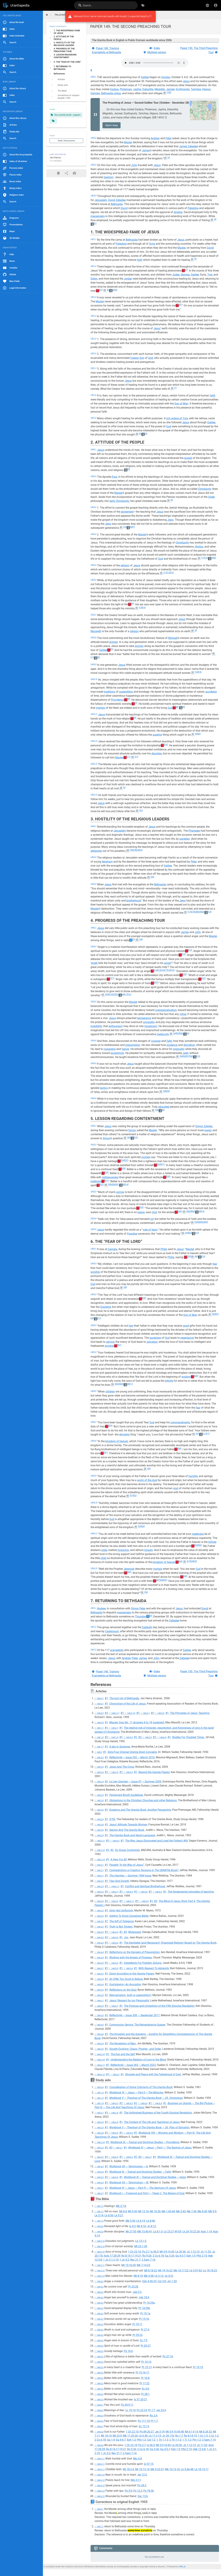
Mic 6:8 (137, 2458)
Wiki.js (182, 2566)
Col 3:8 (162, 2281)
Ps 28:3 (141, 2485)
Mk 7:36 (191, 2211)
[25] (140, 850)
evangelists (117, 1650)
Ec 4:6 (145, 2388)
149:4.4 (93, 1040)
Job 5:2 (137, 2292)
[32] (113, 994)
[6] (108, 290)
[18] (196, 672)
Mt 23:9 (117, 2435)
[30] (202, 912)
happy (208, 1130)
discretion (189, 1045)
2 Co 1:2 (213, 2435)
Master (128, 142)
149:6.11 (94, 1533)
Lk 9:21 (118, 2215)
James (146, 150)
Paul (114, 476)
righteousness (110, 1177)
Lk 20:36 (180, 2251)
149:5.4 (93, 1218)
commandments (180, 1422)
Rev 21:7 (135, 2259)
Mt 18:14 (106, 2435)
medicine (96, 1181)
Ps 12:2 (137, 2490)
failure (125, 1049)
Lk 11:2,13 (155, 2435)
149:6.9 (93, 1475)
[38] (191, 1056)
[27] (192, 912)
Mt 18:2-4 (128, 2469)
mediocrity (163, 1034)
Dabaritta (147, 89)
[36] (181, 1033)
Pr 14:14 (146, 2361)
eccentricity (117, 1053)
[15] (140, 607)
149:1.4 (93, 316)
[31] (110, 994)
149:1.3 (93, 297)
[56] (125, 1287)
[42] (203, 1222)
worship (95, 1272)
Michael (173, 638)
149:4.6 (93, 1098)
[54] (143, 1526)
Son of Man (181, 403)
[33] (117, 994)
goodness (155, 1337)
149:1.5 (93, 338)
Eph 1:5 (190, 2255)
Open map (111, 125)
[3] (169, 157)
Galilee (145, 77)
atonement (127, 511)
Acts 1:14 (206, 2231)
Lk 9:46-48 (187, 2469)
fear (214, 1264)
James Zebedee (188, 146)
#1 (106, 1698)
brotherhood (133, 900)
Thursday (140, 1616)
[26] (152, 877)
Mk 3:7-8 (121, 2206)
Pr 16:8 (145, 2378)
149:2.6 (93, 579)
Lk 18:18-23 (210, 2270)
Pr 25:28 (133, 2286)
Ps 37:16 (167, 2356)
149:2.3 (93, 507)
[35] (178, 1033)
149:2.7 (93, 614)
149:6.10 (94, 1502)
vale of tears (150, 1229)
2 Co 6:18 (158, 2255)
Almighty (124, 1434)
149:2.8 (93, 637)
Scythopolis (183, 89)
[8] (99, 657)
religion (125, 565)
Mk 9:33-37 (157, 2469)
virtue (183, 1014)
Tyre (209, 274)
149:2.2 (93, 476)
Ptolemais (126, 89)
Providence (117, 699)
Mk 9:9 (212, 2211)
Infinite (169, 1380)
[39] (168, 1091)
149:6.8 (93, 1440)
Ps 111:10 (144, 2421)
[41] (117, 1184)
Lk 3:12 (159, 2275)
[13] (168, 573)
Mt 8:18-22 (150, 2270)
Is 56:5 (154, 2251)
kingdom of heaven (116, 1441)
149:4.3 (93, 1001)
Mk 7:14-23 (143, 2265)
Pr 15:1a (145, 2313)
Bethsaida (117, 204)
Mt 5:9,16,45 (167, 2251)
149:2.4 (93, 534)
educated (163, 1106)
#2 (140, 1737)
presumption (132, 1045)
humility (193, 1476)
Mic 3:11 (136, 2480)
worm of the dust (147, 1480)
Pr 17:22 (144, 2383)
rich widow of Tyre (177, 418)
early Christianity (119, 501)
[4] (215, 219)
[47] (217, 1314)
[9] (172, 500)
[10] (125, 527)
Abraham (107, 861)
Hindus (199, 546)
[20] (199, 734)
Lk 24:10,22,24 (191, 2231)
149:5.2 (93, 1144)
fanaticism (150, 1026)
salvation (152, 1341)
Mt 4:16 (141, 2226)
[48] (92, 1318)
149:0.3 (93, 164)
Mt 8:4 (123, 2211)
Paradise (132, 1233)
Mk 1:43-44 (168, 2211)
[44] (186, 1233)
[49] (122, 1384)
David (124, 208)
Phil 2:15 (202, 2255)
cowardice (110, 1049)
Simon (132, 1130)
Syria (152, 243)
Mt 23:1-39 (140, 2246)
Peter (168, 138)
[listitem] (66, 32)
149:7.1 (93, 1608)
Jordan (128, 278)
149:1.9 (93, 418)
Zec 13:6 (142, 2496)
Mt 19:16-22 (165, 2270)
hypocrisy (123, 1550)
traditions (109, 691)
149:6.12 (94, 1568)
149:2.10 (94, 679)
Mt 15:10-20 (128, 2265)
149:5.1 (93, 1125)
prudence (172, 1045)
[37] (188, 1056)
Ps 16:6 (128, 2351)
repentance (187, 1337)
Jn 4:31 (168, 2275)
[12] (206, 558)
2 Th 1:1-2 (175, 2439)
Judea (176, 274)
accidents (211, 691)
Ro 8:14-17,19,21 (131, 2255)
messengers (98, 216)
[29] (199, 912)
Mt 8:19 (138, 2275)
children (110, 1391)
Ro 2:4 (153, 2415)
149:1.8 (93, 395)
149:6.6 (93, 1391)
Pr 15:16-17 (142, 2372)
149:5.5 (93, 1229)
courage (156, 1041)
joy (152, 1219)
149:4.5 (93, 1063)
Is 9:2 (132, 2226)
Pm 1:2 (196, 2439)
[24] (137, 850)
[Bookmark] (58, 173)
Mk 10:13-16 (172, 2469)
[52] (134, 1495)
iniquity (148, 1550)
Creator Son (137, 357)
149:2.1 (93, 449)
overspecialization (166, 1010)
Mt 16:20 (155, 2211)
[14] (172, 573)
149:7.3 (93, 1649)
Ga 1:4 (111, 2439)
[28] (196, 912)
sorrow (120, 1192)
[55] (195, 1561)
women (113, 642)
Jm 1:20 (172, 2281)
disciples (156, 753)
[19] (200, 672)
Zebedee (174, 1620)
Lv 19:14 (130, 2410)
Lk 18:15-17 (201, 2469)
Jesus (186, 81)
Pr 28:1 (145, 2394)
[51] (131, 1495)
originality (179, 1049)
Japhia (137, 89)
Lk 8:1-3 (158, 2231)
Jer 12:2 (142, 2474)
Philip (163, 1249)
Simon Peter (138, 1608)
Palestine (193, 208)
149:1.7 (93, 368)
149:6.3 (93, 1294)
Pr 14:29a (149, 2302)
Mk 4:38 (148, 2275)
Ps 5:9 (128, 2490)
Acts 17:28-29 (112, 2255)
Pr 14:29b (144, 2308)
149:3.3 (93, 884)
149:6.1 (93, 1248)
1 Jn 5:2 (124, 2259)
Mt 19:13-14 (142, 2469)
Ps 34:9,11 (127, 2404)
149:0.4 (93, 195)
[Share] (66, 173)
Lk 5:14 (99, 2215)
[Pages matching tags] (53, 121)
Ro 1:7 (179, 2435)
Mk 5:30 (130, 2220)
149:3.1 (93, 826)
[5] (195, 259)
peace (141, 1212)
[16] (144, 607)
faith (139, 259)
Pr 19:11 (137, 2324)
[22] (141, 810)
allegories (96, 850)
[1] (168, 92)
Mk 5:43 (181, 2211)
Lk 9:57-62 (195, 2270)
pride (104, 1550)
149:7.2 (93, 1627)
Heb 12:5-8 (199, 2449)
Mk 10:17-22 (181, 2270)
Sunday (165, 77)
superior (157, 734)
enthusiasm (116, 1026)
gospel (188, 458)
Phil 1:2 (141, 2439)
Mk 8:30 (202, 2211)
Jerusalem (101, 200)
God (150, 357)
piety (186, 1053)
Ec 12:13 (144, 2426)
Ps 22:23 (142, 2410)
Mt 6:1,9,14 (191, 2431)
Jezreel (170, 89)
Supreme (105, 1306)
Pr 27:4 (145, 2329)
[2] (170, 92)
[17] (92, 657)
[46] (196, 1256)
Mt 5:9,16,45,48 (175, 2431)
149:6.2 (93, 1263)
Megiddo (160, 89)
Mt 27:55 (131, 2231)
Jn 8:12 (151, 2226)
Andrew (155, 138)
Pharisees (194, 830)
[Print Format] (74, 173)
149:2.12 (94, 741)
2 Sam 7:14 (148, 2259)
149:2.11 (94, 714)
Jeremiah (128, 1568)
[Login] (216, 5)
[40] (129, 1137)
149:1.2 (93, 266)
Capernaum (112, 1631)
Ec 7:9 (143, 2340)
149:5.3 (93, 1191)
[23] (134, 850)
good (186, 1325)
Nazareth (96, 631)
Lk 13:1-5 (140, 2241)
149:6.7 (93, 1422)
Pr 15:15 (198, 2367)
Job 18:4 (144, 2297)
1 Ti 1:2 (186, 2439)
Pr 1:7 (151, 2410)
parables (184, 838)
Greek (211, 497)
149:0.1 (93, 76)
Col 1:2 (151, 2439)
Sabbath (147, 1627)
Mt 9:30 (132, 2211)
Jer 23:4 (161, 2410)
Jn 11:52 (206, 2251)
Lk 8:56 (108, 2215)
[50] (149, 1468)
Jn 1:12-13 (193, 2251)
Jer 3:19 (159, 2431)
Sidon (94, 278)
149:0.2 (93, 138)
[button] (207, 5)
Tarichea (196, 89)
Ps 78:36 (148, 2490)
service (110, 1341)
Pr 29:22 (138, 2335)
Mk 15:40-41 (144, 2231)
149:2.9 (93, 664)
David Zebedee (117, 200)
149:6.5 (93, 1352)
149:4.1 (93, 927)
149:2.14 (94, 794)
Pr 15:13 (147, 2367)
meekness (198, 1533)
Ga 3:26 (169, 2255)
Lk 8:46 (150, 2220)
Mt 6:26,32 (205, 2431)
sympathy (149, 1022)
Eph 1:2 (131, 2439)
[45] (190, 1233)
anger (167, 963)
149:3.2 (93, 857)
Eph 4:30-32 (149, 2281)
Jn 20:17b (168, 2435)
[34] (175, 1033)
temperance (144, 1018)
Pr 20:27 (146, 2345)
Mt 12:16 (143, 2211)
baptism (109, 177)
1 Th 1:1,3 (162, 2439)
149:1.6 (93, 353)
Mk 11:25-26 (130, 2435)
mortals (100, 707)
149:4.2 (93, 946)
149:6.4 (93, 1325)
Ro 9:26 (146, 2255)
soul (175, 1488)
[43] (206, 1222)
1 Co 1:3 (203, 2435)
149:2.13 (94, 763)
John (134, 165)
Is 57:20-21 (140, 2399)
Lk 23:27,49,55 (172, 2231)
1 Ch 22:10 (134, 2251)
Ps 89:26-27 (147, 2431)
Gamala (95, 93)
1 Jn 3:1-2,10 (110, 2259)
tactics (104, 1088)
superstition (126, 691)
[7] (175, 388)
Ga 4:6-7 (121, 2439)
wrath (94, 963)
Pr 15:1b (144, 2318)
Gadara (114, 89)
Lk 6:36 (143, 2435)
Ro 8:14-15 (190, 2435)
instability (96, 1026)
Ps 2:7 (145, 2251)
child (103, 1558)
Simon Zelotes (203, 1126)
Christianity (204, 488)
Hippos (206, 89)
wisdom (186, 1376)
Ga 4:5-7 (180, 2255)
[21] (136, 757)
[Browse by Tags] (143, 5)
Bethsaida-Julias (111, 93)
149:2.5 (93, 565)
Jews (170, 519)
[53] (139, 1526)
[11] (203, 558)
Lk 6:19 (140, 2220)
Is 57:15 (148, 2464)
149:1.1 (93, 239)
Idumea (185, 274)
